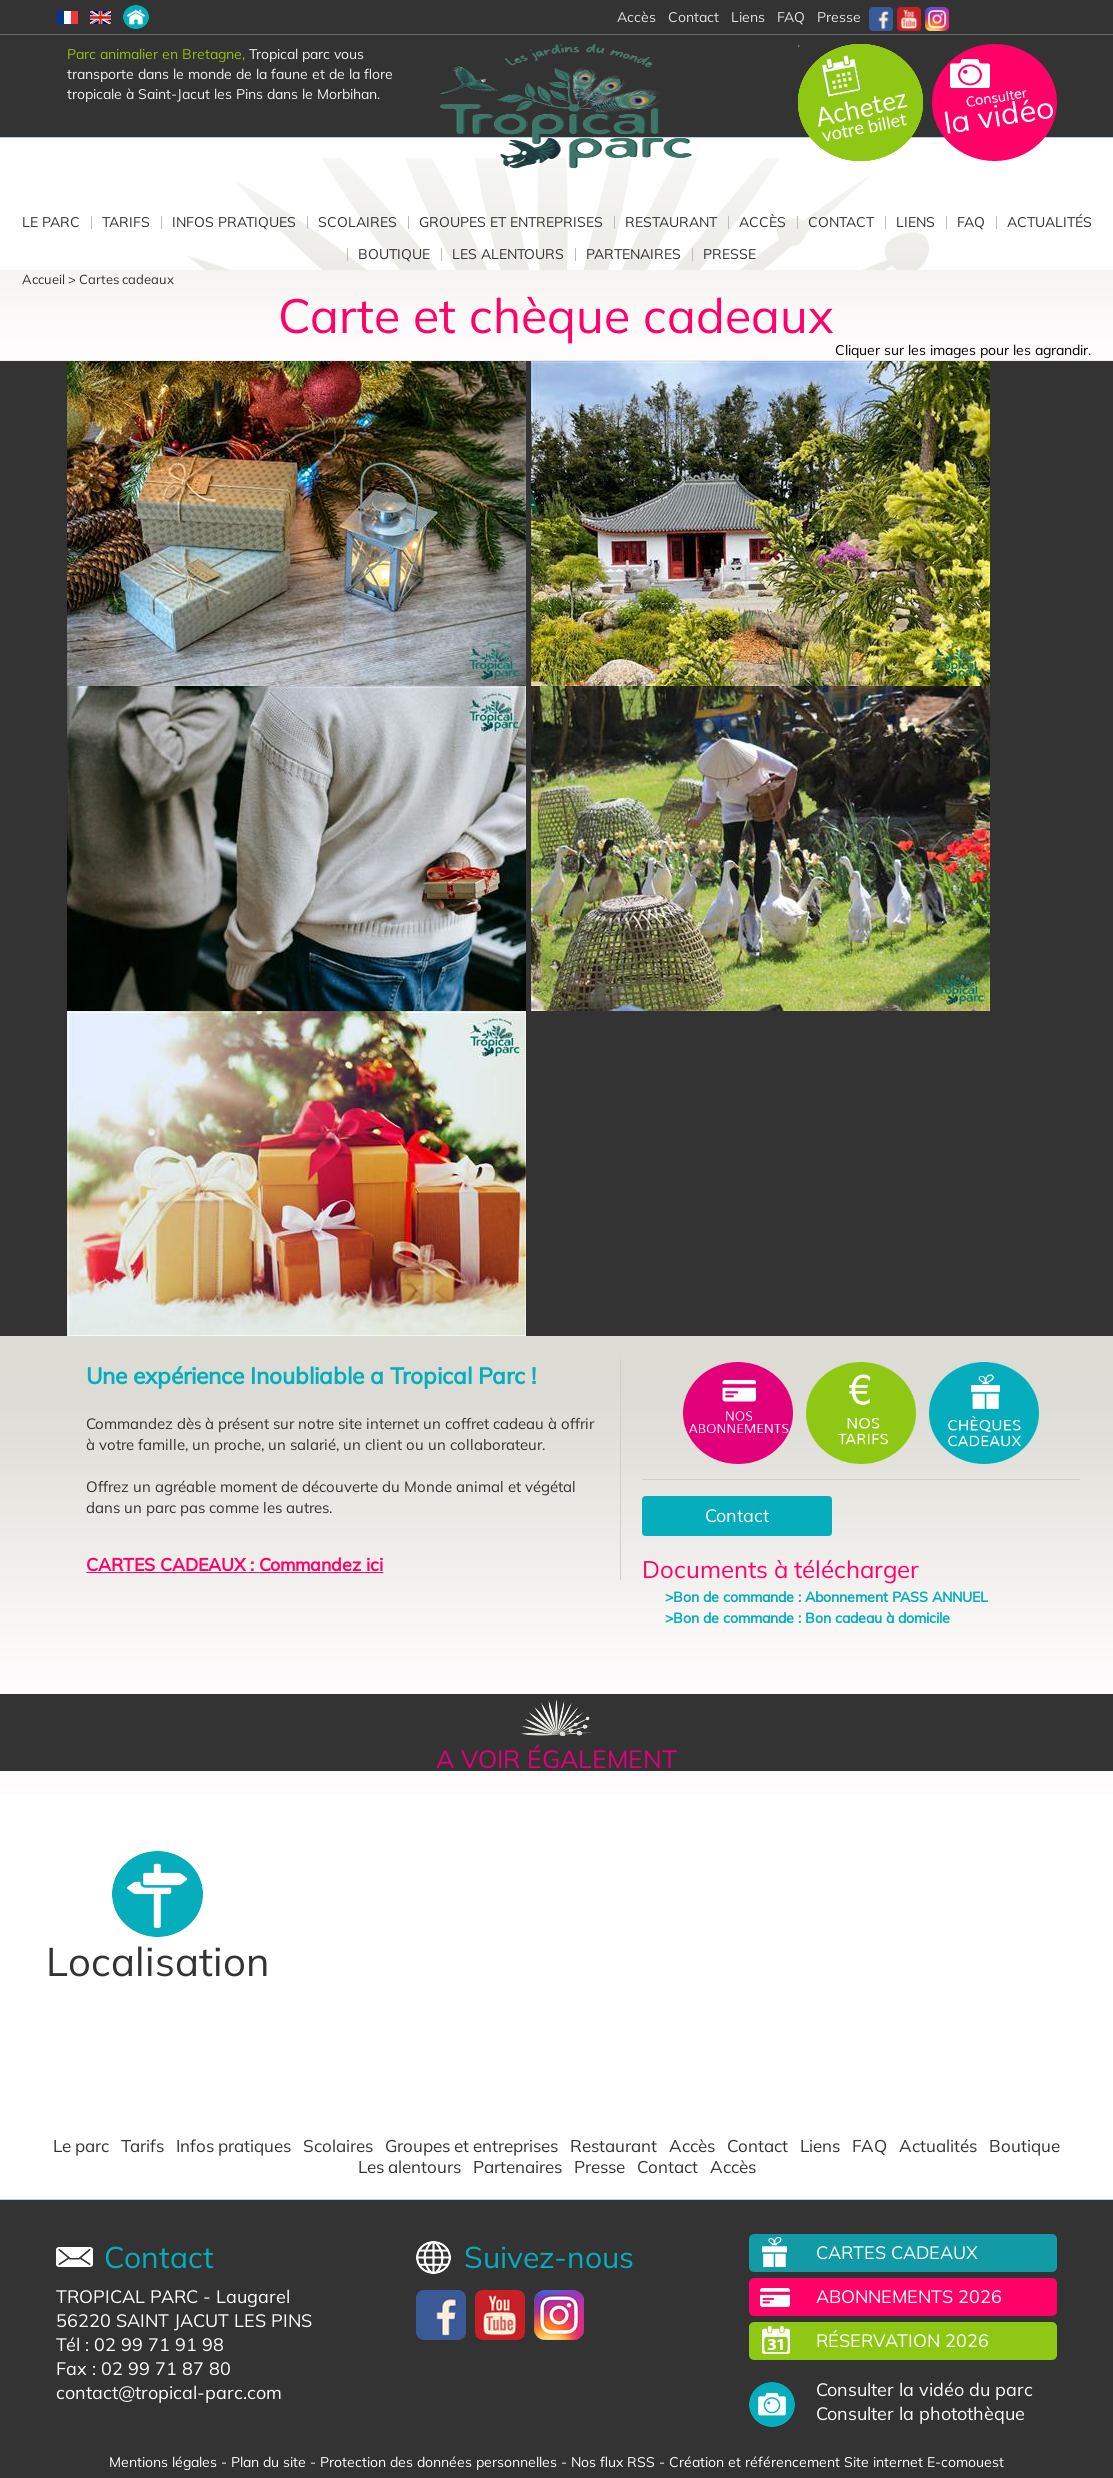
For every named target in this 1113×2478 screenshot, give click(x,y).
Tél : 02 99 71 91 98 (140, 2344)
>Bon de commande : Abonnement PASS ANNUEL (826, 1597)
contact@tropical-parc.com (169, 2392)
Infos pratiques (234, 222)
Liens (748, 17)
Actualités (1049, 222)
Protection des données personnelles (438, 2462)
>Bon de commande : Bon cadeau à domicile (807, 1618)
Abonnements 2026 (909, 2296)
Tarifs (126, 222)
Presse (839, 17)
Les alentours (508, 254)
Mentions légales (163, 2462)
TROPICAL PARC (127, 2296)
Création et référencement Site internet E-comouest (836, 2462)
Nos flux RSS (613, 2462)
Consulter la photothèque (920, 2414)
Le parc (51, 222)
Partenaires (633, 254)
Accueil (43, 279)
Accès (762, 222)
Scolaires (357, 222)
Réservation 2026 (902, 2340)
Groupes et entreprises (511, 222)
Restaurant (671, 222)
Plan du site (268, 2462)
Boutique (394, 254)
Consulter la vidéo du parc (924, 2390)
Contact (841, 222)
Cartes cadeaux (126, 279)
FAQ (791, 17)
